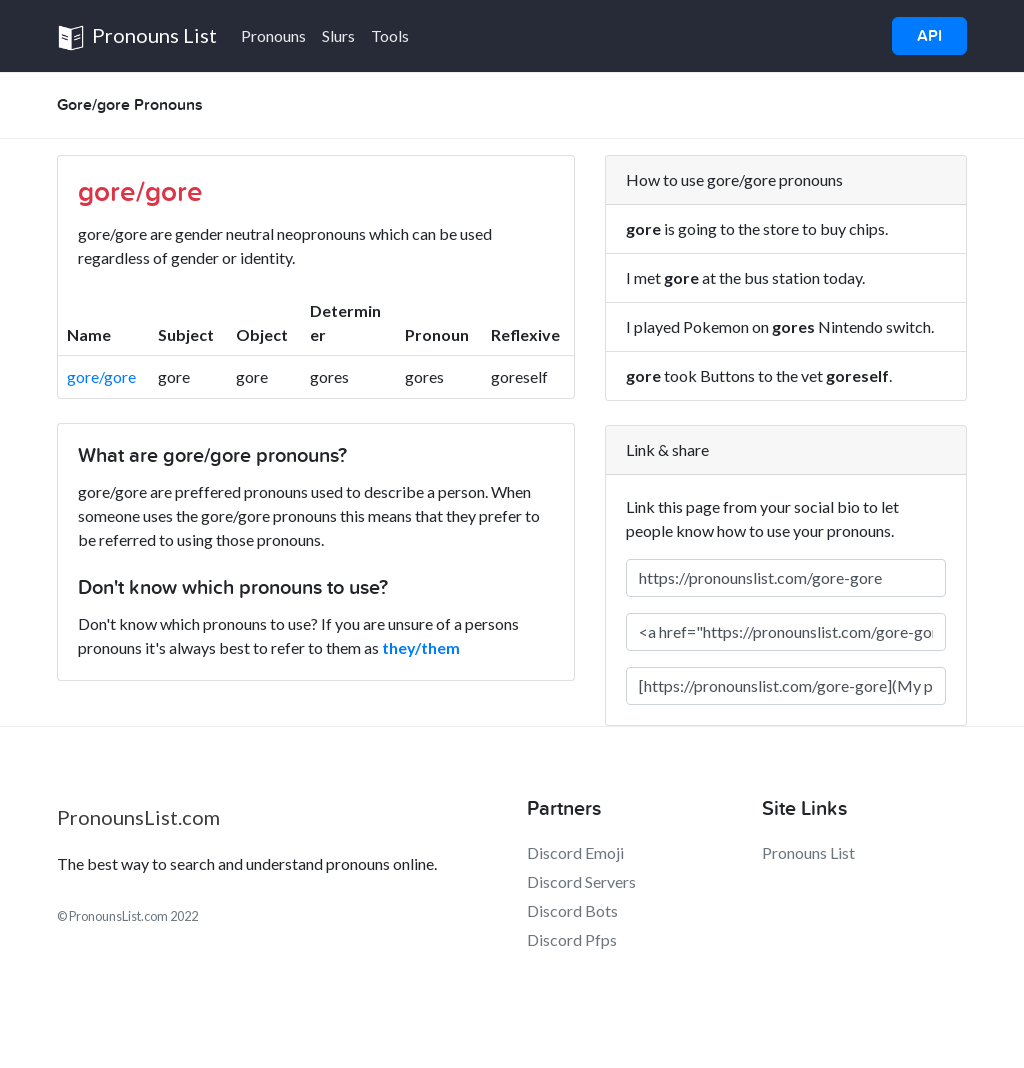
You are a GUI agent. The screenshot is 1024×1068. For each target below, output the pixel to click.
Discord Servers (581, 881)
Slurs (338, 35)
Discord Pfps (572, 939)
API (929, 36)
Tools (390, 35)
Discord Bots (572, 910)
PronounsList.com (138, 817)
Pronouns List (137, 37)
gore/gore (101, 376)
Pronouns (273, 35)
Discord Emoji (575, 852)
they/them (421, 647)
